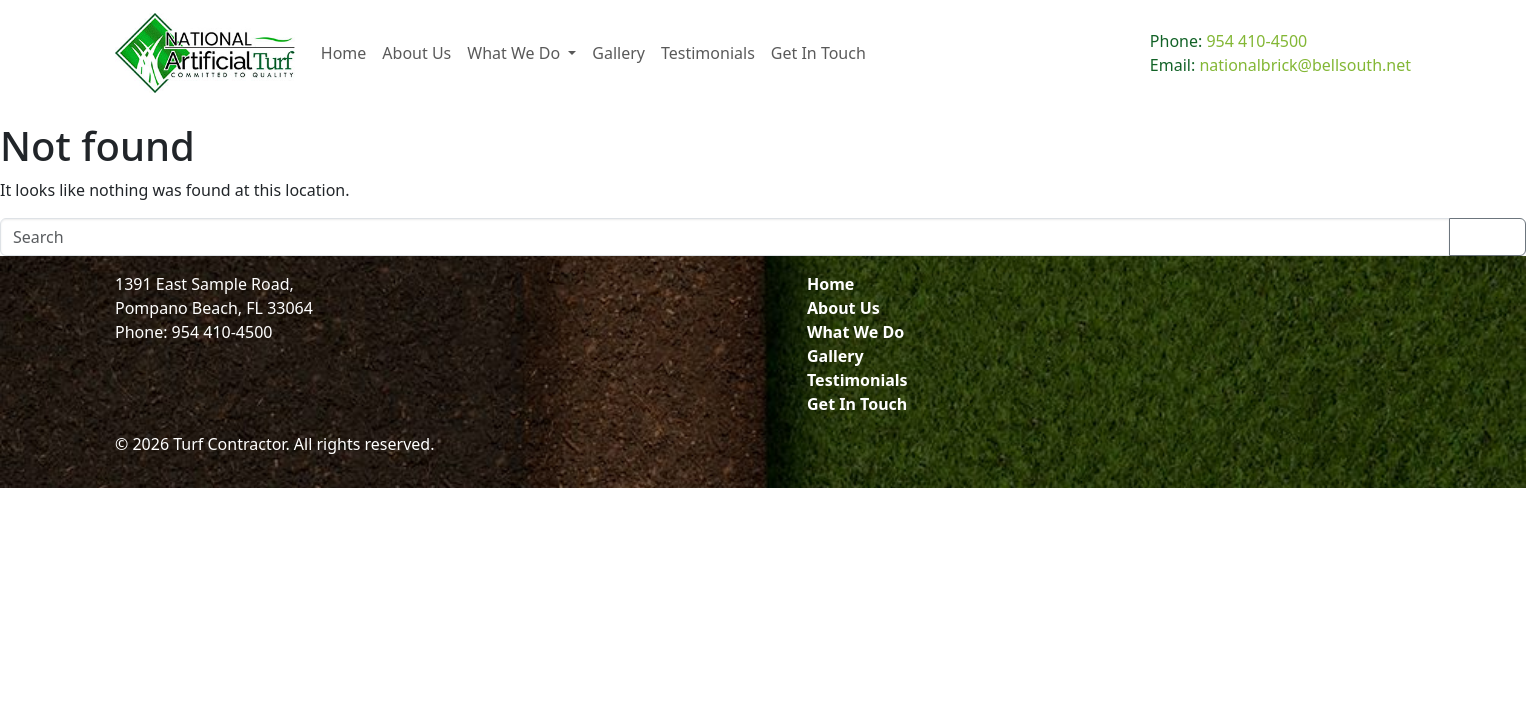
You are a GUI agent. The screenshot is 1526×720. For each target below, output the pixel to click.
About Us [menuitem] (416, 53)
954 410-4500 (1256, 41)
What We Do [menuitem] (515, 53)
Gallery (835, 356)
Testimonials (857, 380)
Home (830, 284)
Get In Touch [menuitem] (818, 53)
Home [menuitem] (344, 53)
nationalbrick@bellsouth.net (1305, 65)
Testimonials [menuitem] (708, 53)
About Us (843, 308)
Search (1487, 237)
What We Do (855, 332)
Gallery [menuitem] (618, 53)
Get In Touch (857, 404)
